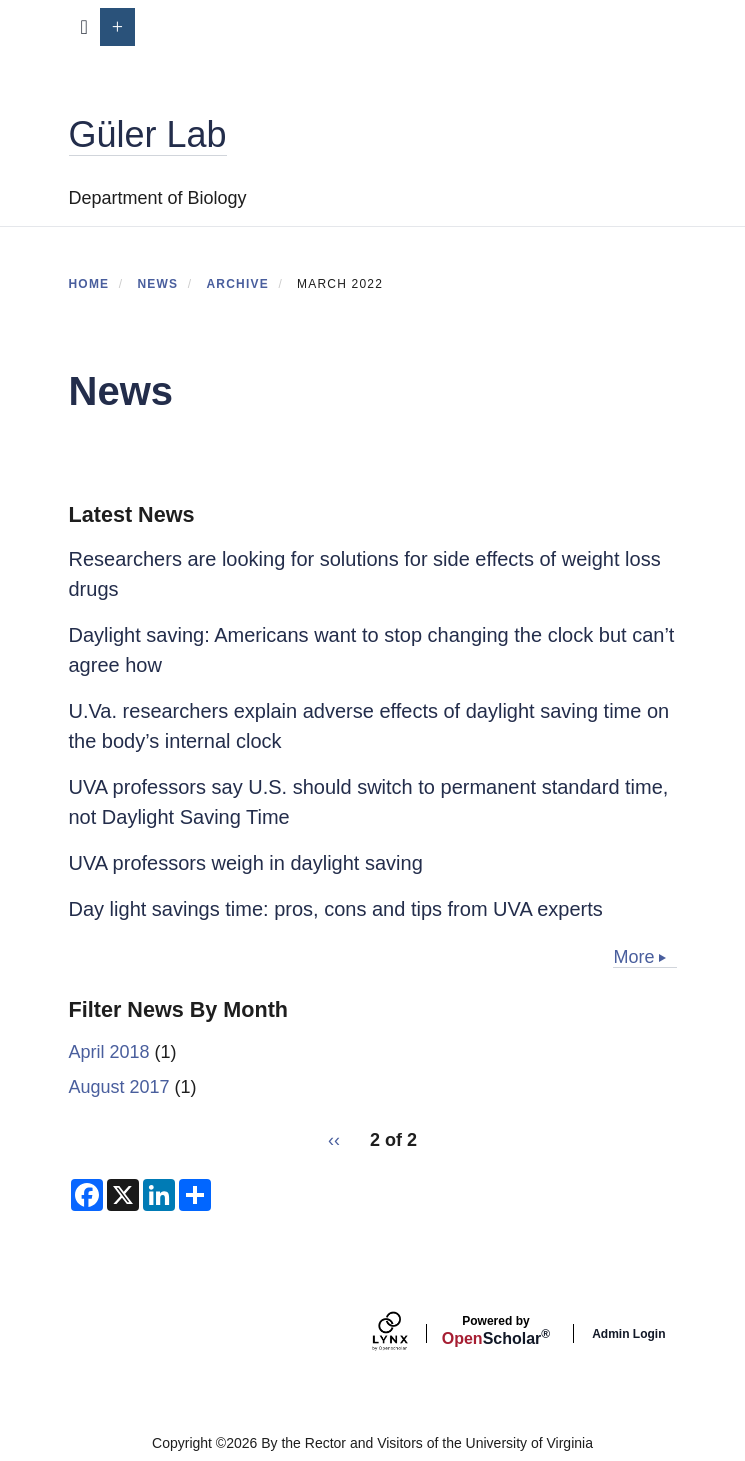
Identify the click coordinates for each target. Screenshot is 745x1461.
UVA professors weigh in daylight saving (246, 863)
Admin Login (628, 1334)
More (633, 957)
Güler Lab (148, 134)
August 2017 (119, 1087)
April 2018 (109, 1052)
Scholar (496, 1331)
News (157, 284)
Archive (237, 284)
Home (89, 284)
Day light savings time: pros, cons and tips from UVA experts (336, 909)
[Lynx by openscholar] (407, 1333)
